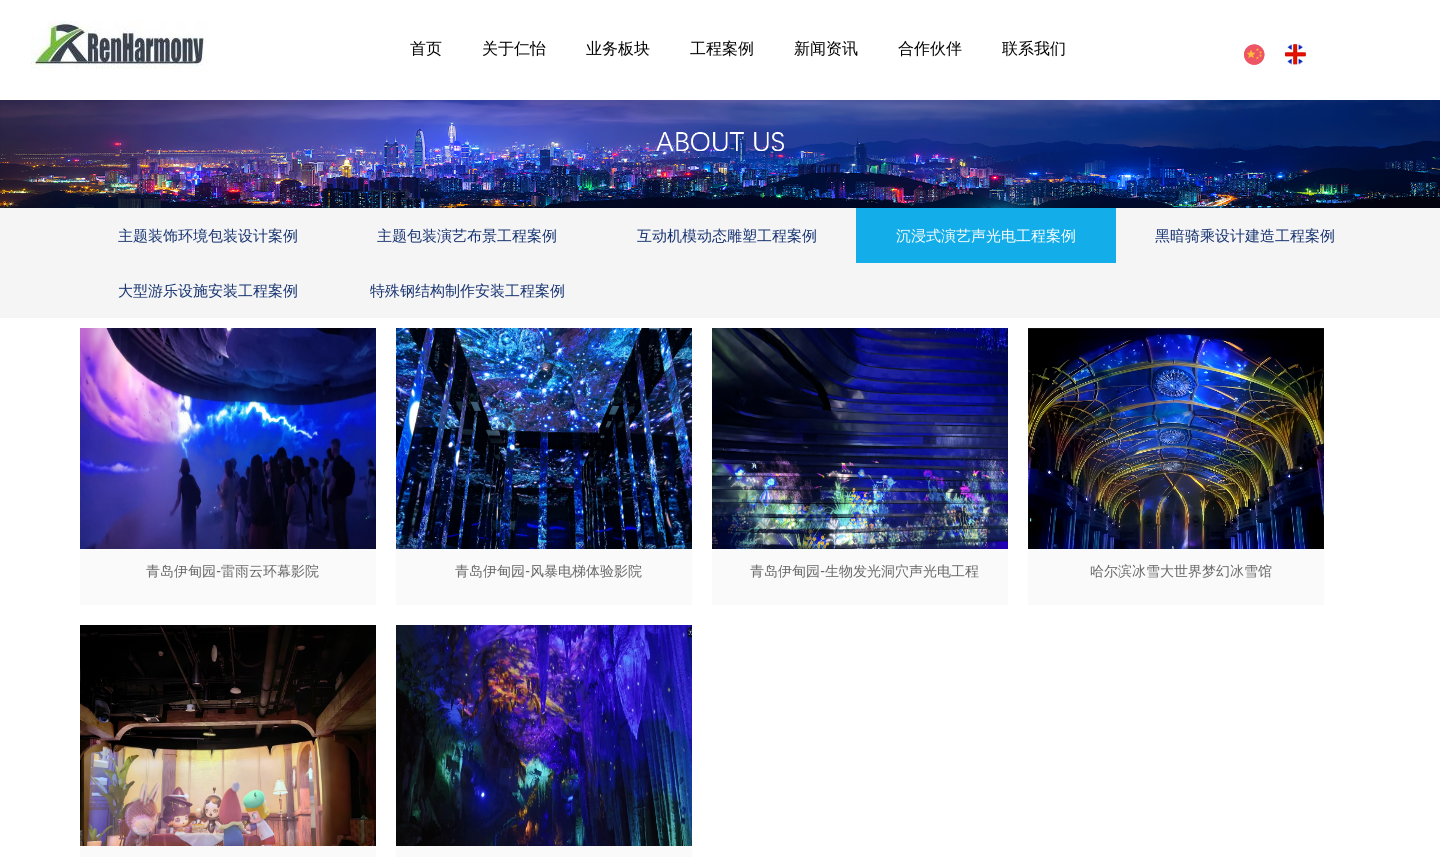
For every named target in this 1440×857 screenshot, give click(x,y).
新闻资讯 (826, 48)
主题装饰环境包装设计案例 (208, 235)
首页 (426, 48)
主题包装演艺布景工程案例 (467, 235)
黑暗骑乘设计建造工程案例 (1245, 235)
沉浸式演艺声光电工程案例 (986, 235)
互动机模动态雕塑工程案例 (727, 235)
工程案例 (722, 48)
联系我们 (1034, 48)
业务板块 (618, 48)
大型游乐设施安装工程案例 (208, 290)
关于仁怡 (514, 48)
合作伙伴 (930, 48)
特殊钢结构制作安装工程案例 (467, 290)
